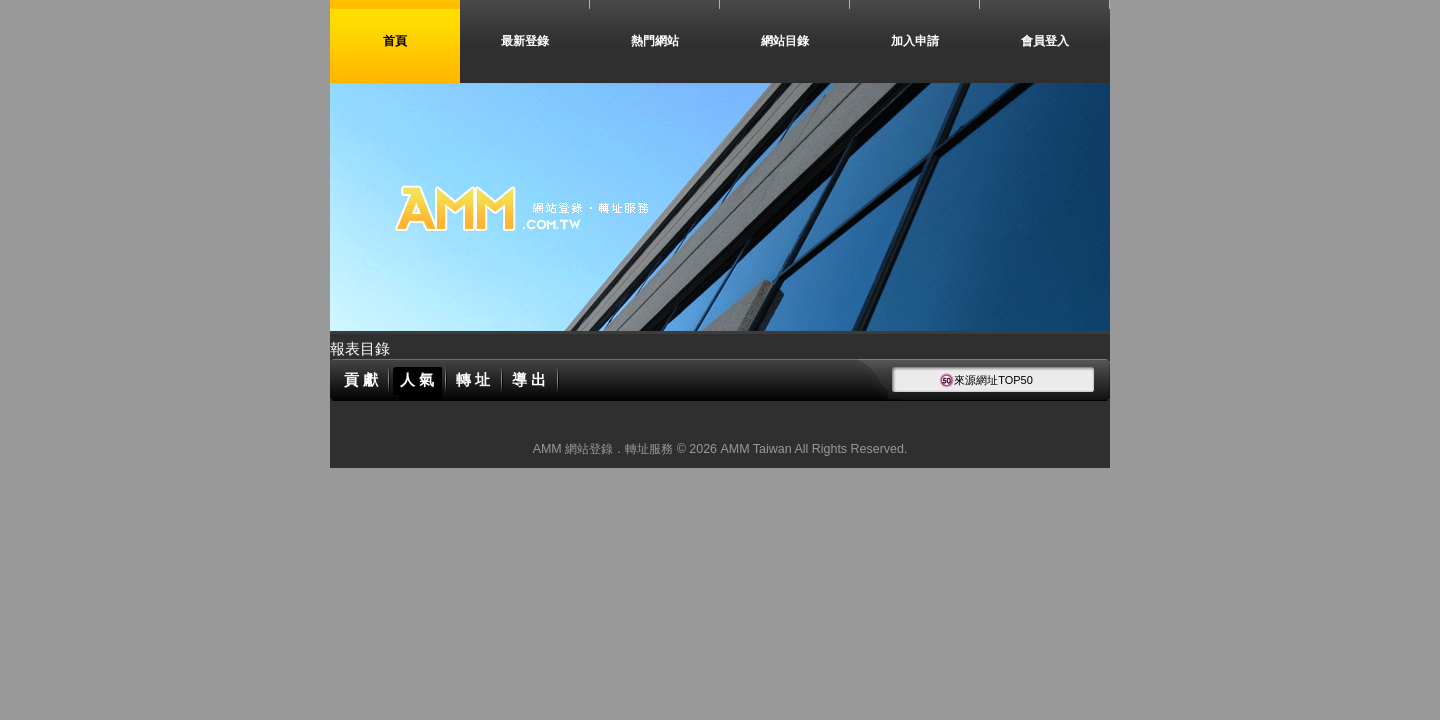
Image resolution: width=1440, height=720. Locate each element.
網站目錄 (785, 41)
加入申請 (915, 41)
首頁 (395, 41)
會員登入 (1045, 41)
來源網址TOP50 (986, 380)
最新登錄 (525, 41)
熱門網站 (655, 41)
